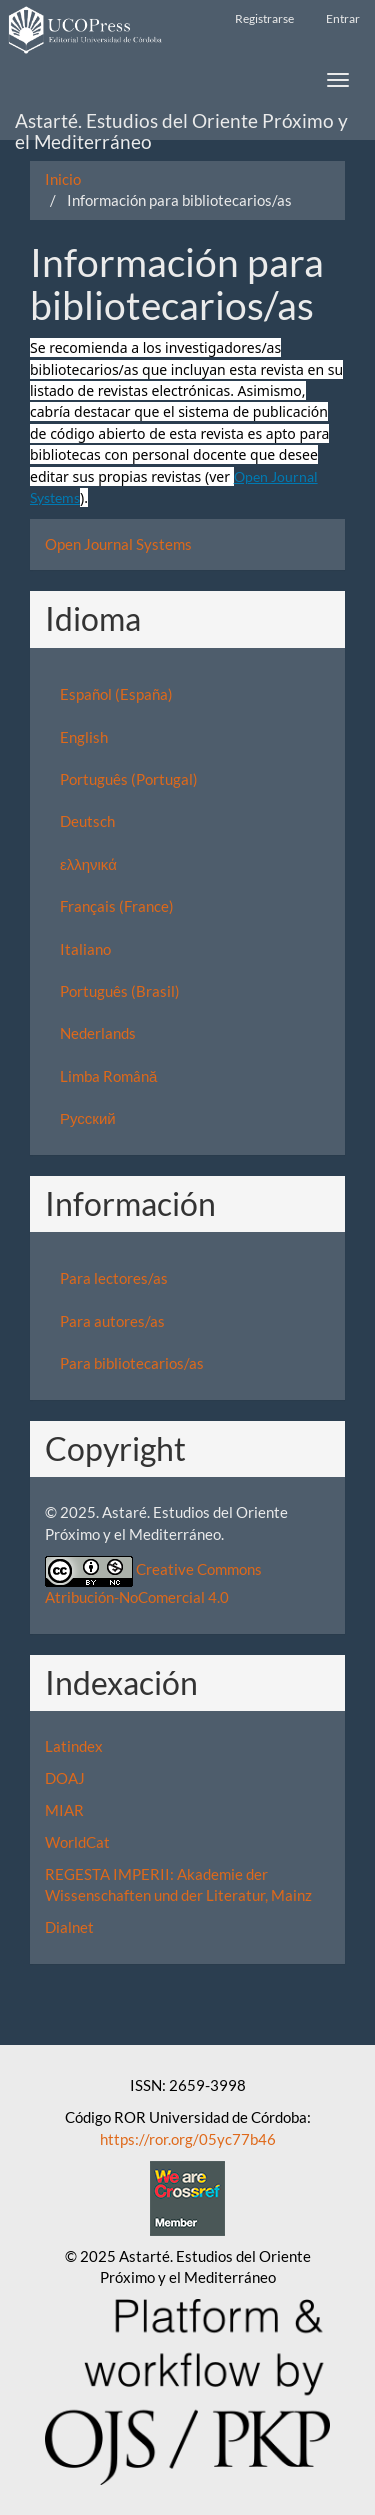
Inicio (63, 179)
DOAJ (65, 1778)
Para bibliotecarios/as (132, 1363)
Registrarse (264, 18)
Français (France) (117, 906)
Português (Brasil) (120, 991)
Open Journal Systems (118, 544)
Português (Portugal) (129, 779)
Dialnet (69, 1927)
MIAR (64, 1810)
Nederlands (98, 1033)
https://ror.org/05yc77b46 (188, 2139)
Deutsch (87, 821)
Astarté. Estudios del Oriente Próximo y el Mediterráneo (181, 125)
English (84, 737)
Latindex (74, 1746)
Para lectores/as (114, 1278)
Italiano (85, 949)
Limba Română (108, 1076)
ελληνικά (88, 864)
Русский (88, 1118)
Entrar (343, 18)
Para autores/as (112, 1321)
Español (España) (116, 694)
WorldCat (77, 1842)
